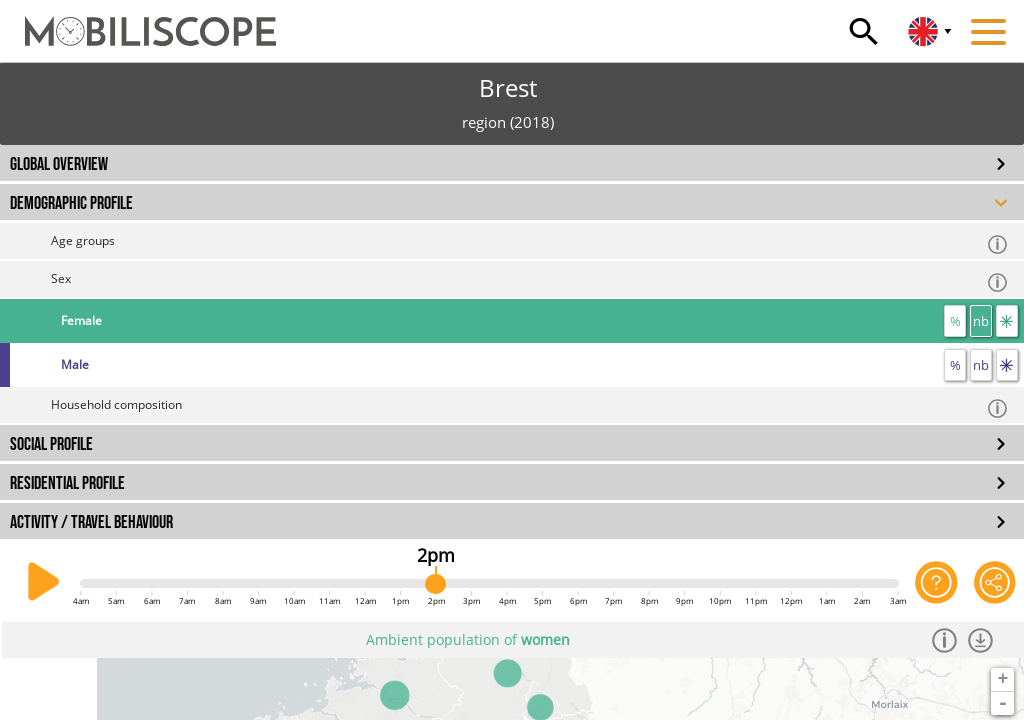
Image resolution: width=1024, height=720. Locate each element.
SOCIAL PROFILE (51, 444)
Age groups (530, 243)
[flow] (1007, 321)
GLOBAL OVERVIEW (59, 164)
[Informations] (947, 640)
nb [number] (981, 321)
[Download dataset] (983, 640)
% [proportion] (955, 321)
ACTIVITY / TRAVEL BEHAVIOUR (91, 522)
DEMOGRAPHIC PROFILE (71, 203)
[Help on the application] (936, 582)
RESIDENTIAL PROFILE (67, 483)
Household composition (530, 407)
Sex (530, 281)
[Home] (138, 22)
